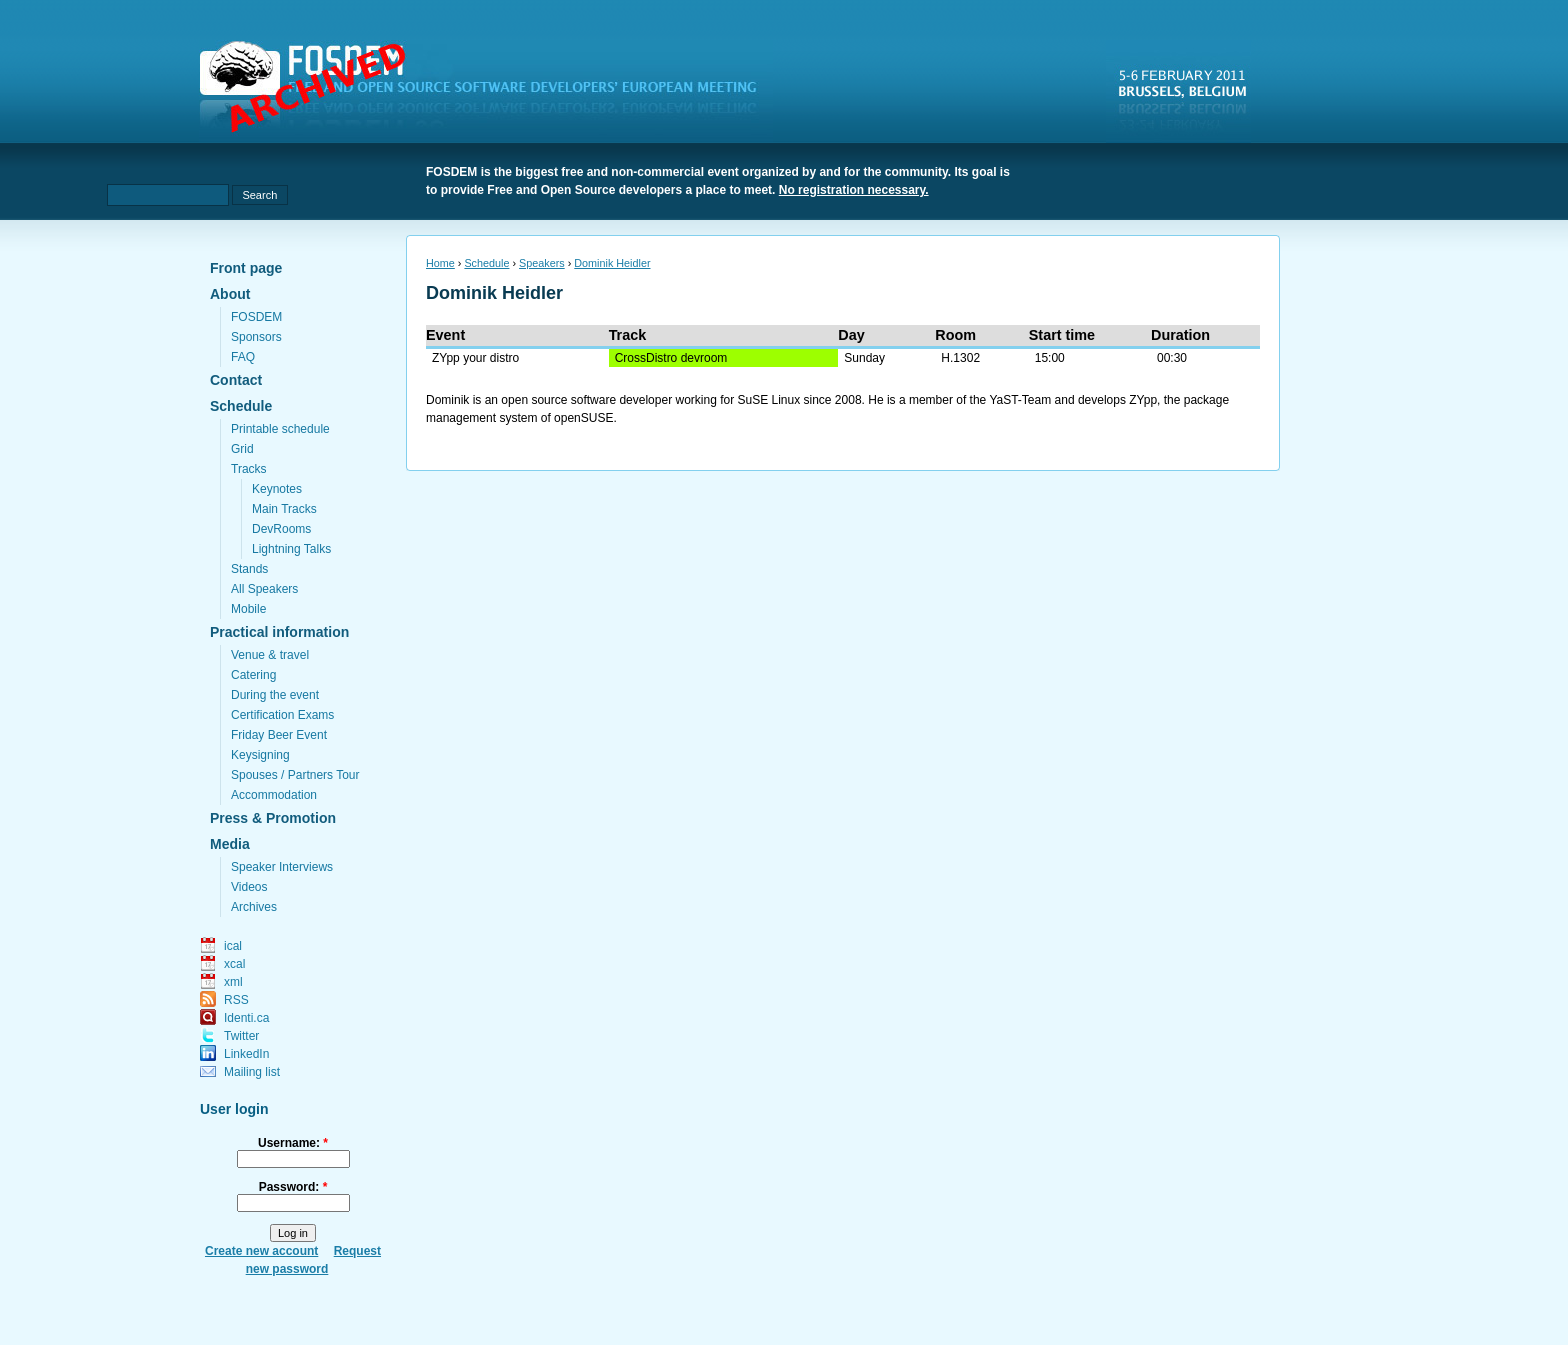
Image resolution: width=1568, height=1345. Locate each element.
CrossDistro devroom (671, 358)
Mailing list (252, 1072)
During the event (275, 695)
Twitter (241, 1036)
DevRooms (281, 529)
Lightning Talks (291, 549)
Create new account (261, 1251)
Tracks (249, 469)
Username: (293, 1143)
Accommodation (274, 795)
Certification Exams (282, 715)
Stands (249, 569)
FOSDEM (256, 317)
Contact (236, 380)
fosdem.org (490, 91)
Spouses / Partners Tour (295, 775)
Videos (249, 887)
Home (440, 263)
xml (233, 982)
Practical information (279, 632)
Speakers (542, 263)
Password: (293, 1187)
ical (233, 946)
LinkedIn (246, 1054)
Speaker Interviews (282, 867)
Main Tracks (284, 509)
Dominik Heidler (612, 263)
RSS (236, 1000)
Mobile (248, 609)
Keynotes (277, 489)
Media (230, 844)
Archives (254, 907)
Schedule (241, 406)
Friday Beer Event (279, 735)
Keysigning (260, 755)
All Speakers (264, 589)
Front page (246, 268)
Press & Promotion (273, 818)
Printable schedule (280, 429)
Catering (253, 675)
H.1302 (960, 358)
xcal (234, 964)
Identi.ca (246, 1018)
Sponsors (256, 337)
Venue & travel (270, 655)
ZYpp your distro (475, 358)
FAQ (243, 357)
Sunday (864, 358)
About (230, 294)
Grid (242, 449)
